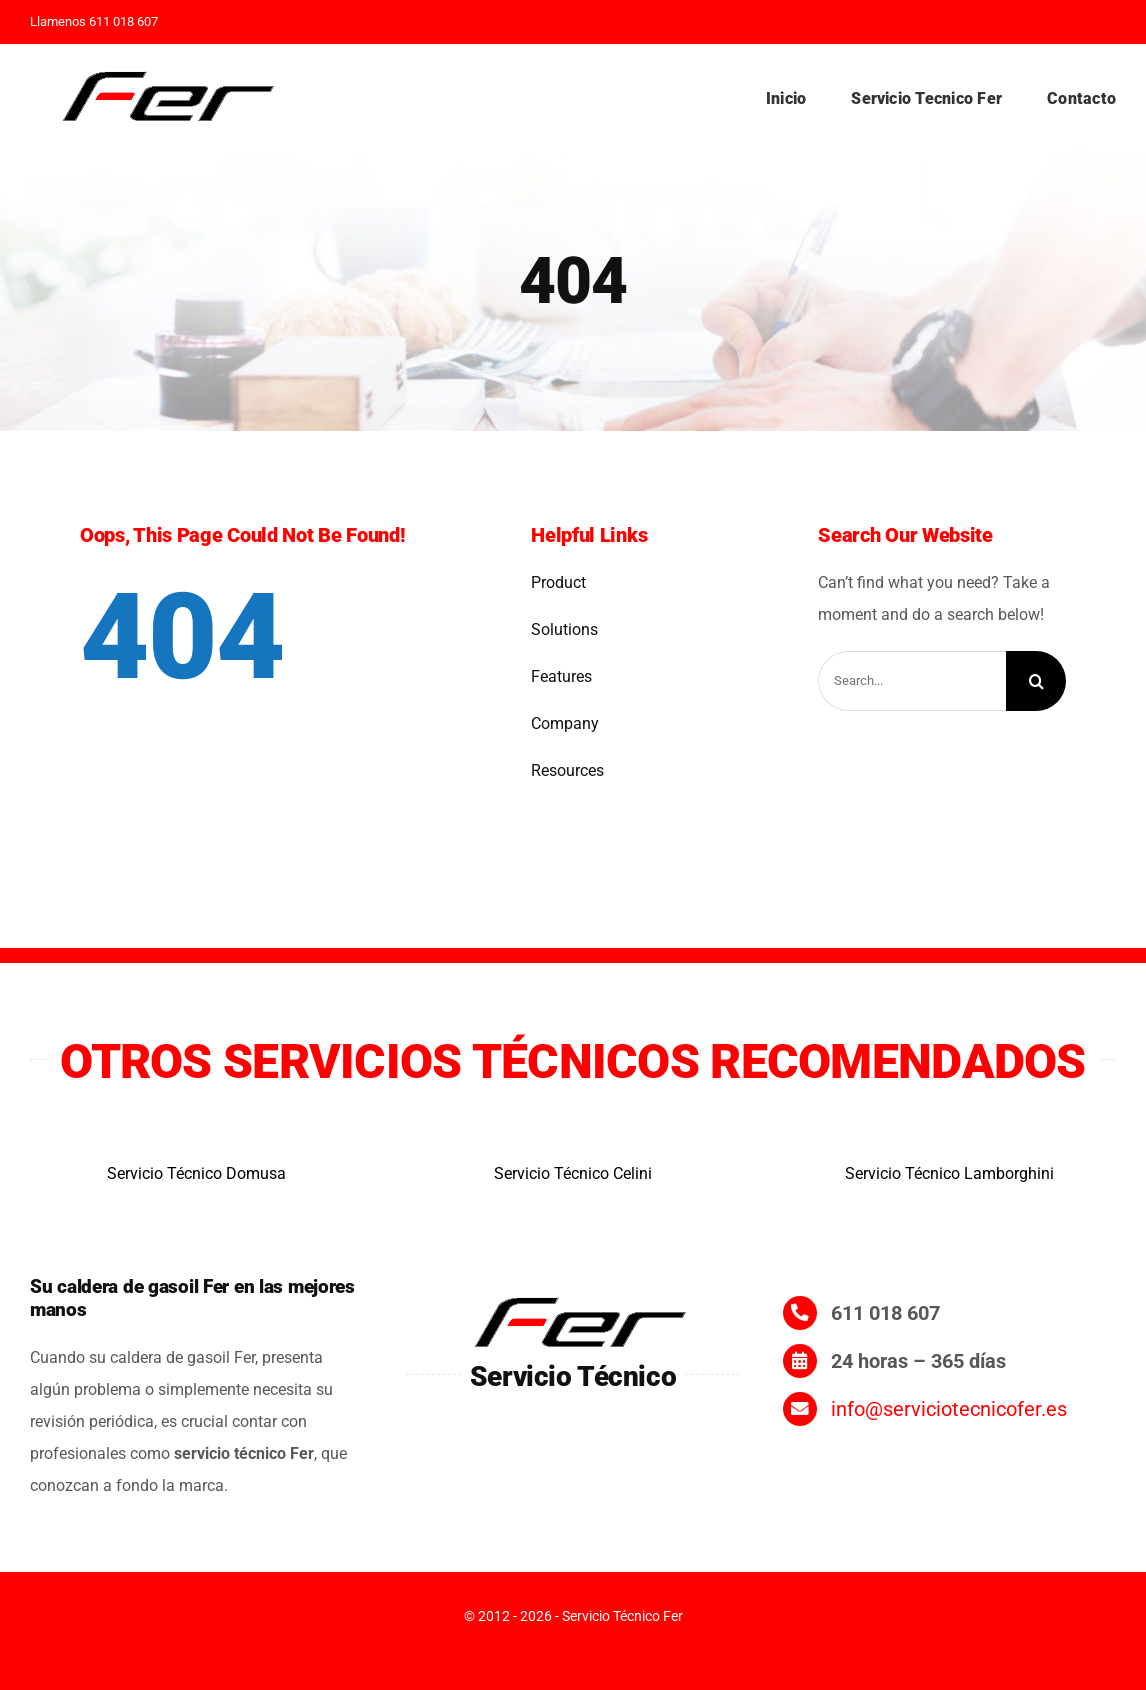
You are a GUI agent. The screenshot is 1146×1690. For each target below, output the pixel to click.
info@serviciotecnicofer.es (949, 1409)
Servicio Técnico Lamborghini (949, 1173)
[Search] (1036, 681)
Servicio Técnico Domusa (196, 1173)
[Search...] (912, 681)
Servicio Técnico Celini (573, 1173)
